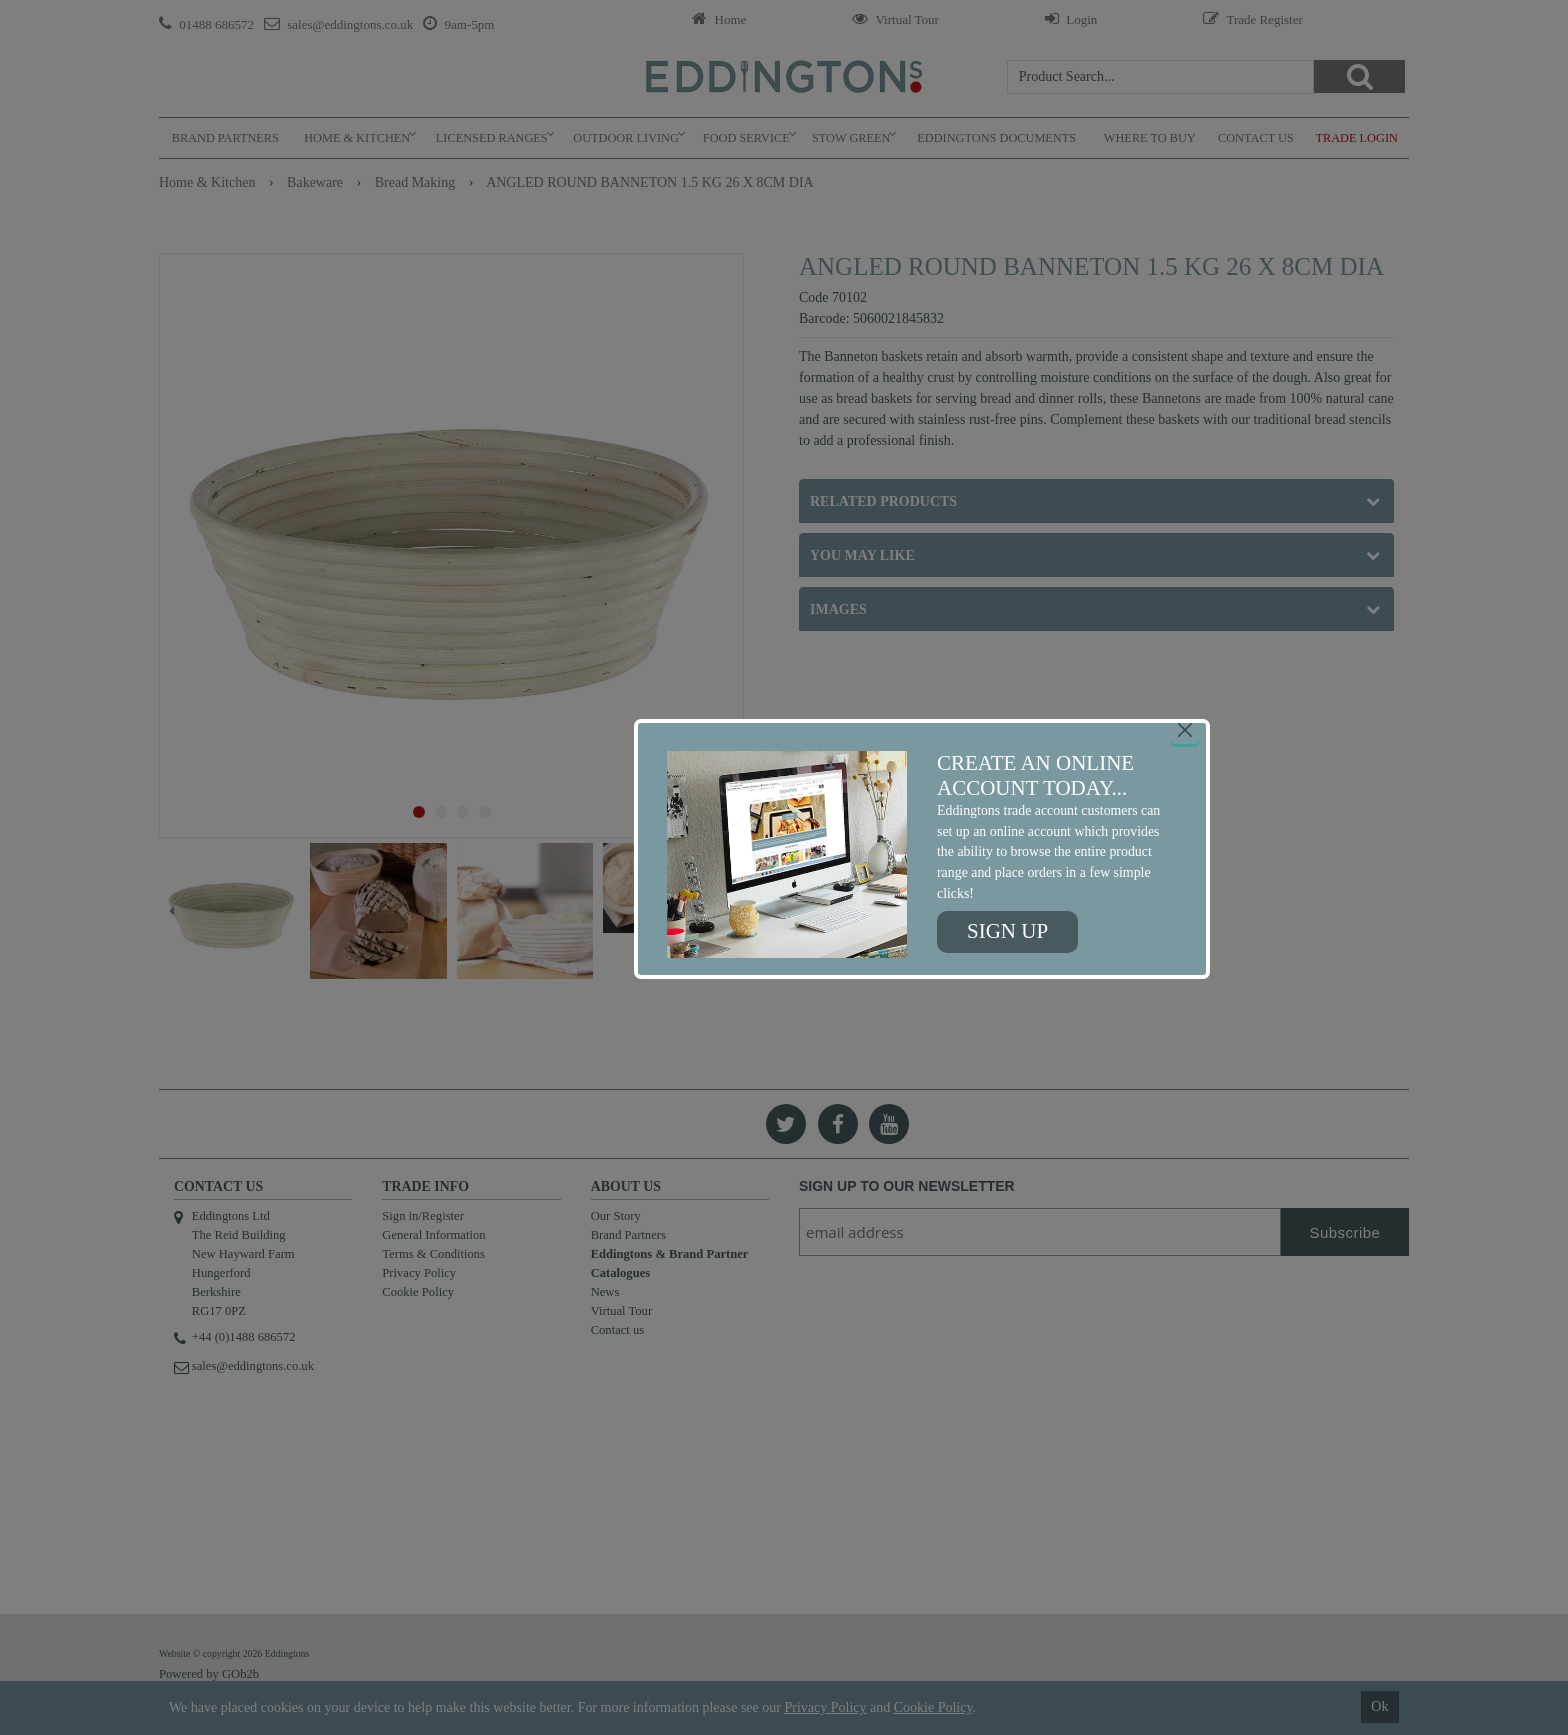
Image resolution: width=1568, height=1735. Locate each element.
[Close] (1185, 730)
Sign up (1007, 931)
